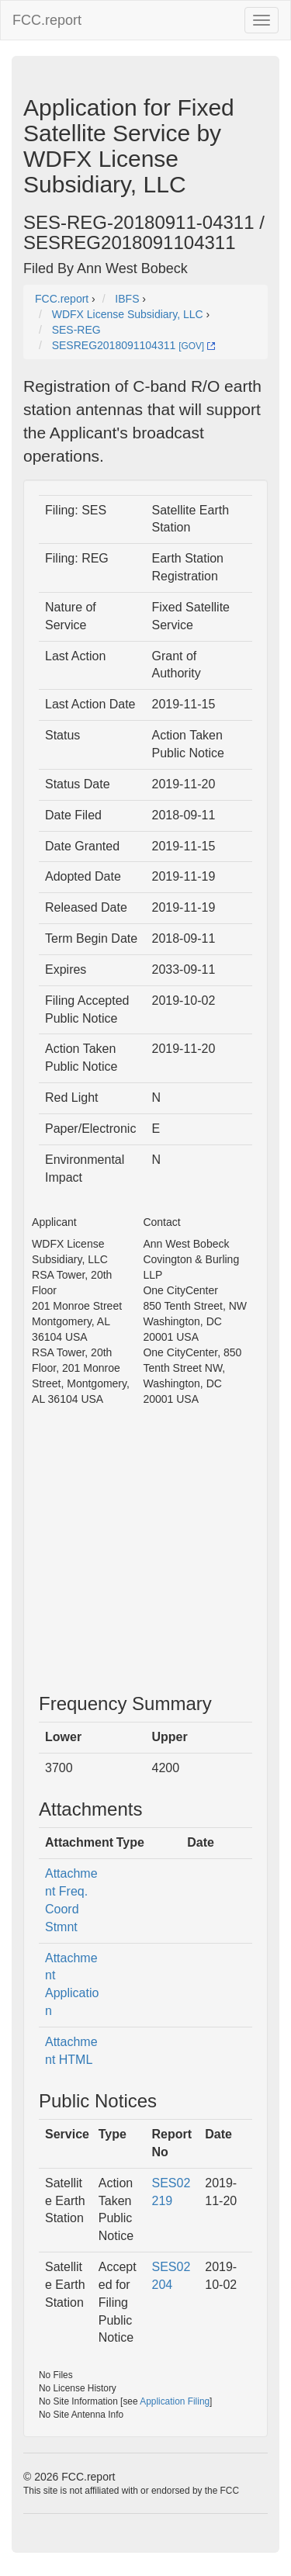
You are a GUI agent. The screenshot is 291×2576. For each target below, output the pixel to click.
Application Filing (175, 2401)
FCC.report (46, 20)
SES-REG (76, 330)
